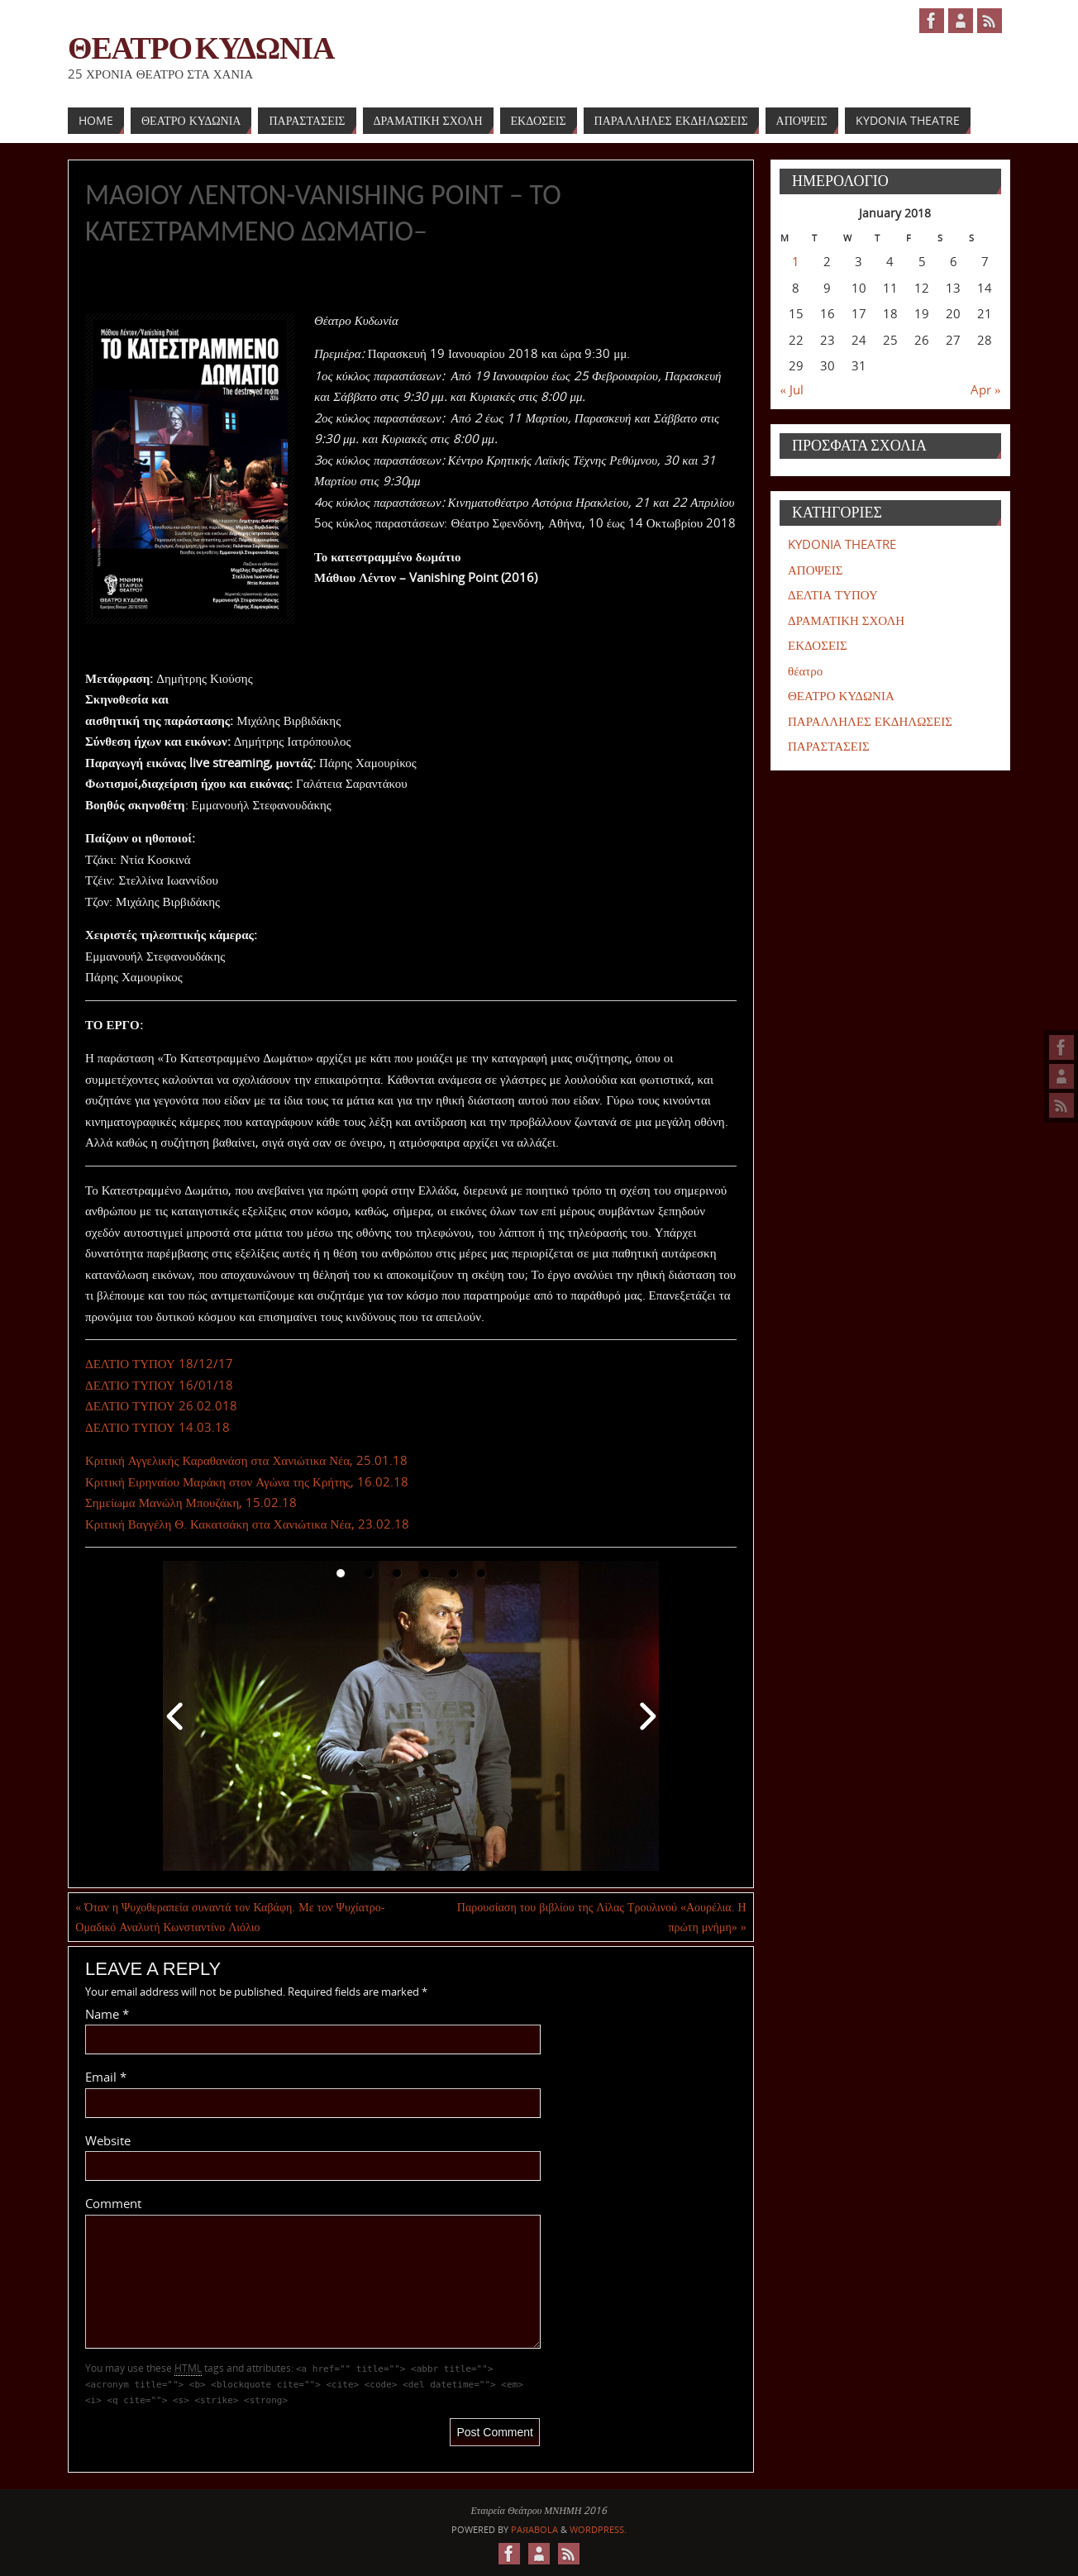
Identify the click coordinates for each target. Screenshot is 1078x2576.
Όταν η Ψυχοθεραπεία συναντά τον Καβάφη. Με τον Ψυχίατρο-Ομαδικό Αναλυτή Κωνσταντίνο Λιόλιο (230, 1916)
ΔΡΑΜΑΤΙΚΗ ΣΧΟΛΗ (846, 620)
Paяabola (534, 2529)
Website (108, 2140)
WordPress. (598, 2529)
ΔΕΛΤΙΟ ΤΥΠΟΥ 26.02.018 (161, 1405)
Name (107, 2014)
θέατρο (805, 670)
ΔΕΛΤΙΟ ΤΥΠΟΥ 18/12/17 (159, 1363)
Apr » (986, 389)
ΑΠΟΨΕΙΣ (815, 569)
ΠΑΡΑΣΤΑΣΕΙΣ (829, 745)
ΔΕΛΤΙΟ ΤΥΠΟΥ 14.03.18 (157, 1427)
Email (105, 2076)
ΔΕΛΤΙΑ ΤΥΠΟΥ (833, 594)
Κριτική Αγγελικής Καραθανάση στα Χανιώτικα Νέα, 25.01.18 (246, 1460)
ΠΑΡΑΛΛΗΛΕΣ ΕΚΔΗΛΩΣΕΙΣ (870, 721)
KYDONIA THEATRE (842, 544)
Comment (113, 2203)
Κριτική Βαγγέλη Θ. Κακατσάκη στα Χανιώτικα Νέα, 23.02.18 (247, 1523)
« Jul (792, 389)
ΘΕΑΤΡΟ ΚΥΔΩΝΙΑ (201, 46)
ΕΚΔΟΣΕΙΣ (817, 645)
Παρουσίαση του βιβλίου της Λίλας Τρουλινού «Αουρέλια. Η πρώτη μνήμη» (601, 1916)
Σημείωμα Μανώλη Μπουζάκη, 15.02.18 (191, 1502)
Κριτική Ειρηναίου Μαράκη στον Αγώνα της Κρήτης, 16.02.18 (246, 1481)
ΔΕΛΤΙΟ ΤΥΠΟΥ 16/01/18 (159, 1384)
